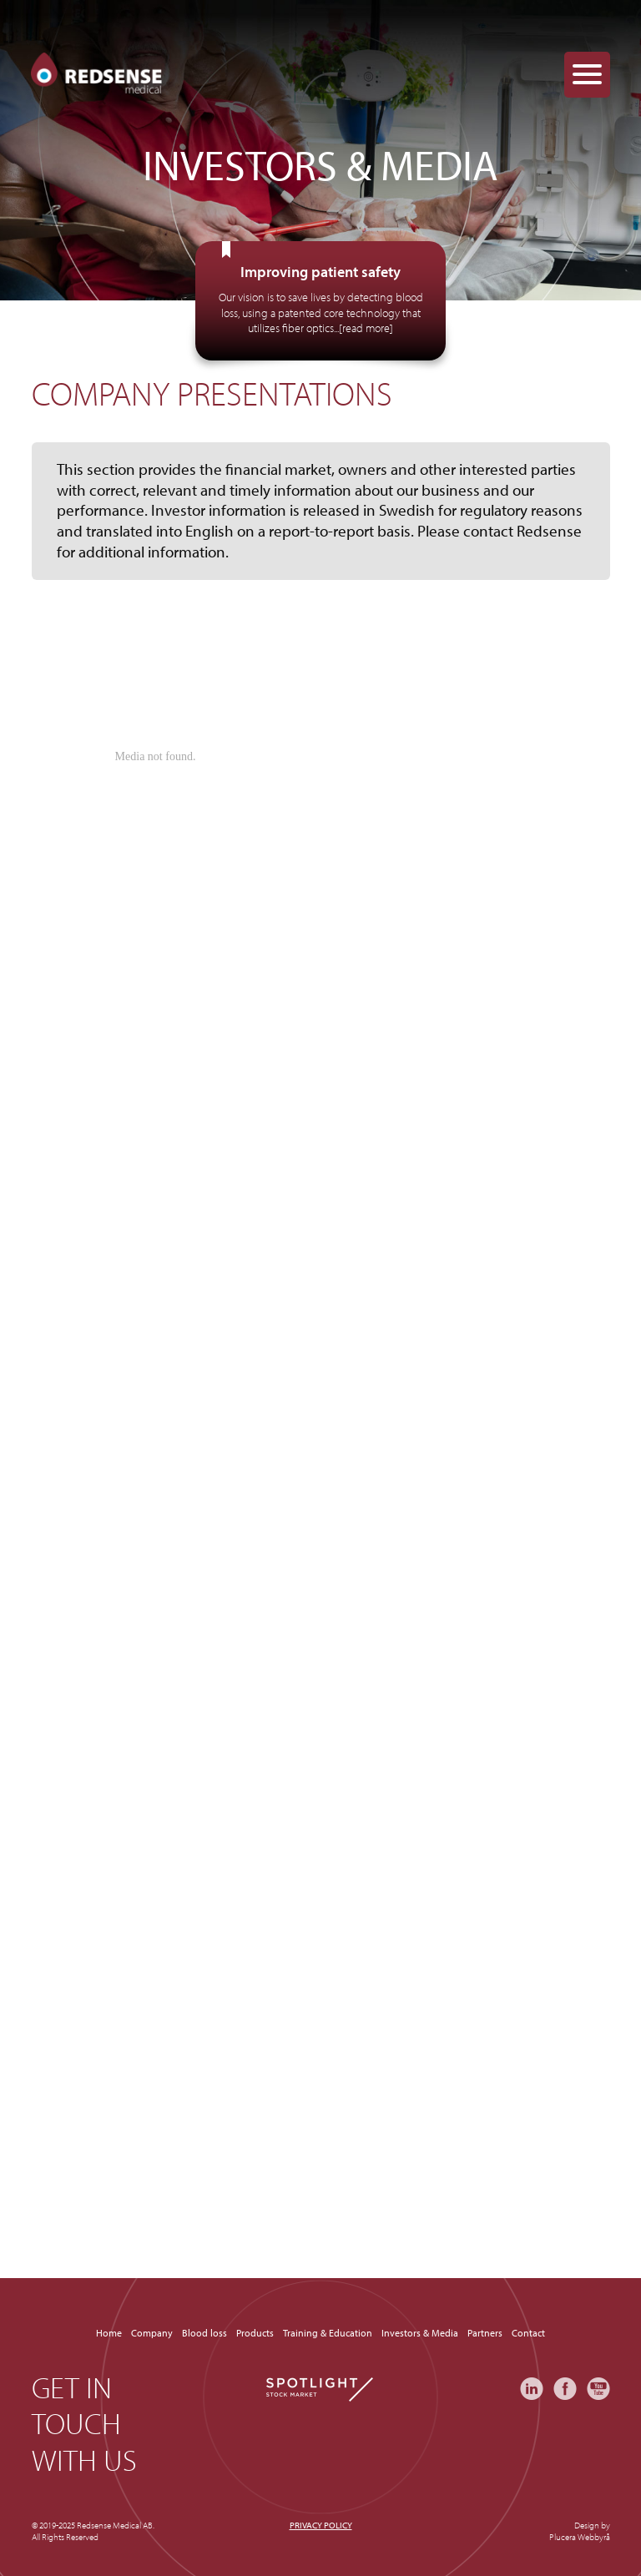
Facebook (565, 2388)
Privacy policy (321, 2525)
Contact (528, 2332)
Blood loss (204, 2332)
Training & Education (327, 2332)
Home (109, 2332)
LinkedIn (531, 2388)
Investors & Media (419, 2332)
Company (152, 2332)
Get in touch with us (84, 2423)
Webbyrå (594, 2537)
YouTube (598, 2388)
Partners (484, 2332)
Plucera (562, 2537)
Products (255, 2332)
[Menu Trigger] (587, 75)
